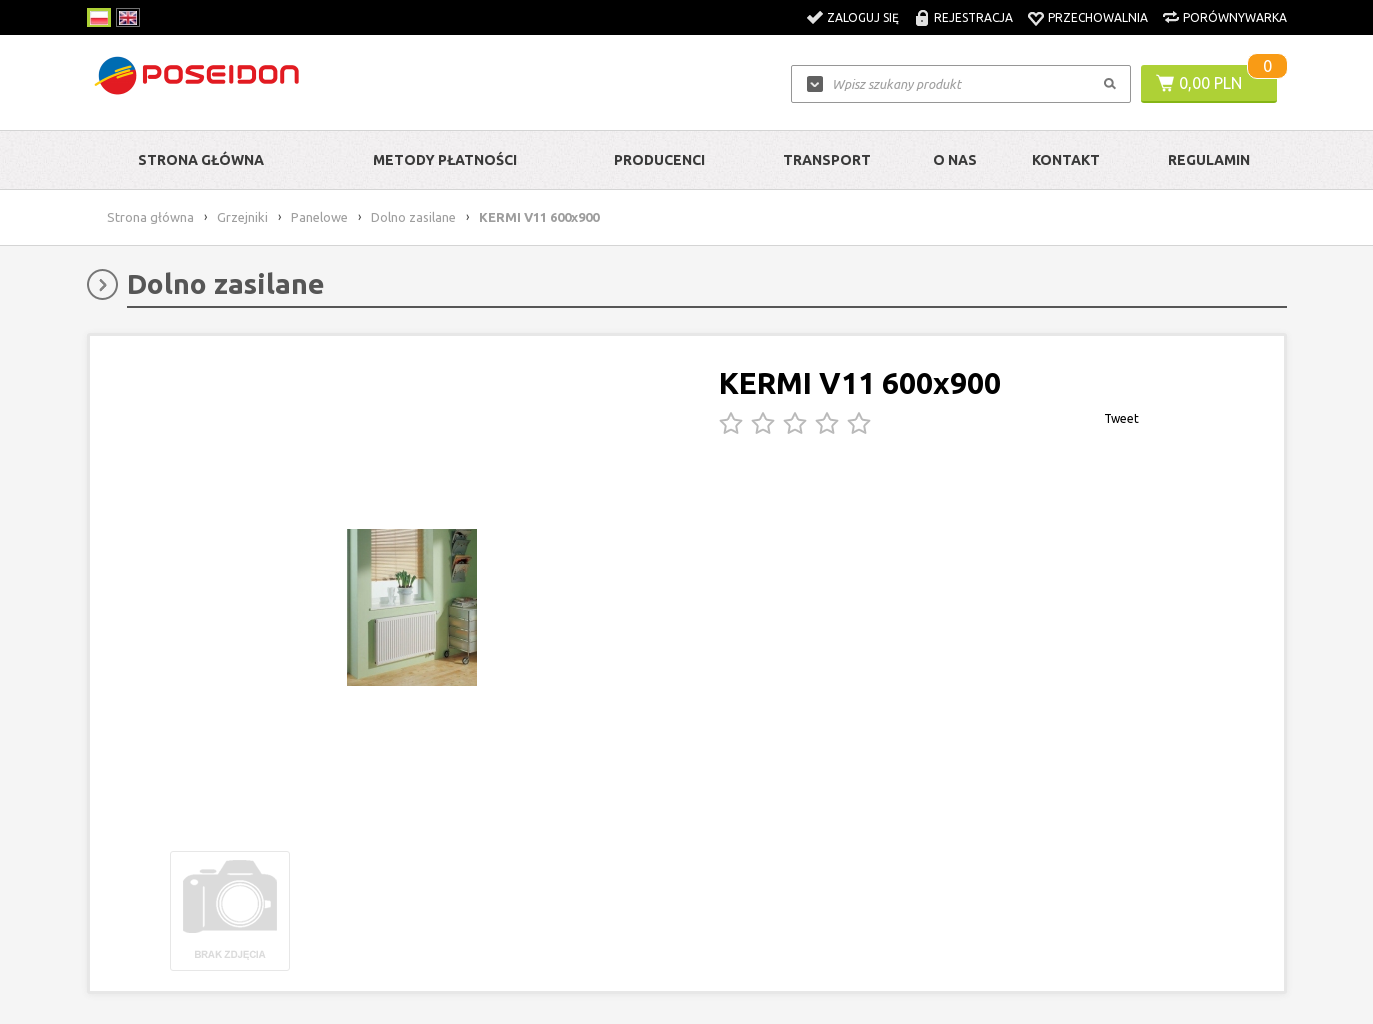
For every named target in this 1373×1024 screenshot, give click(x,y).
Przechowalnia (1098, 17)
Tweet (1121, 418)
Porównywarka (1235, 17)
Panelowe (319, 217)
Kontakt (1066, 160)
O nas (955, 160)
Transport (827, 160)
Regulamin (1209, 160)
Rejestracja (973, 17)
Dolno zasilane (413, 217)
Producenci (659, 160)
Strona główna (201, 160)
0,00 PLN (1210, 83)
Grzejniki (242, 217)
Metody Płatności (445, 160)
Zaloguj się (863, 17)
